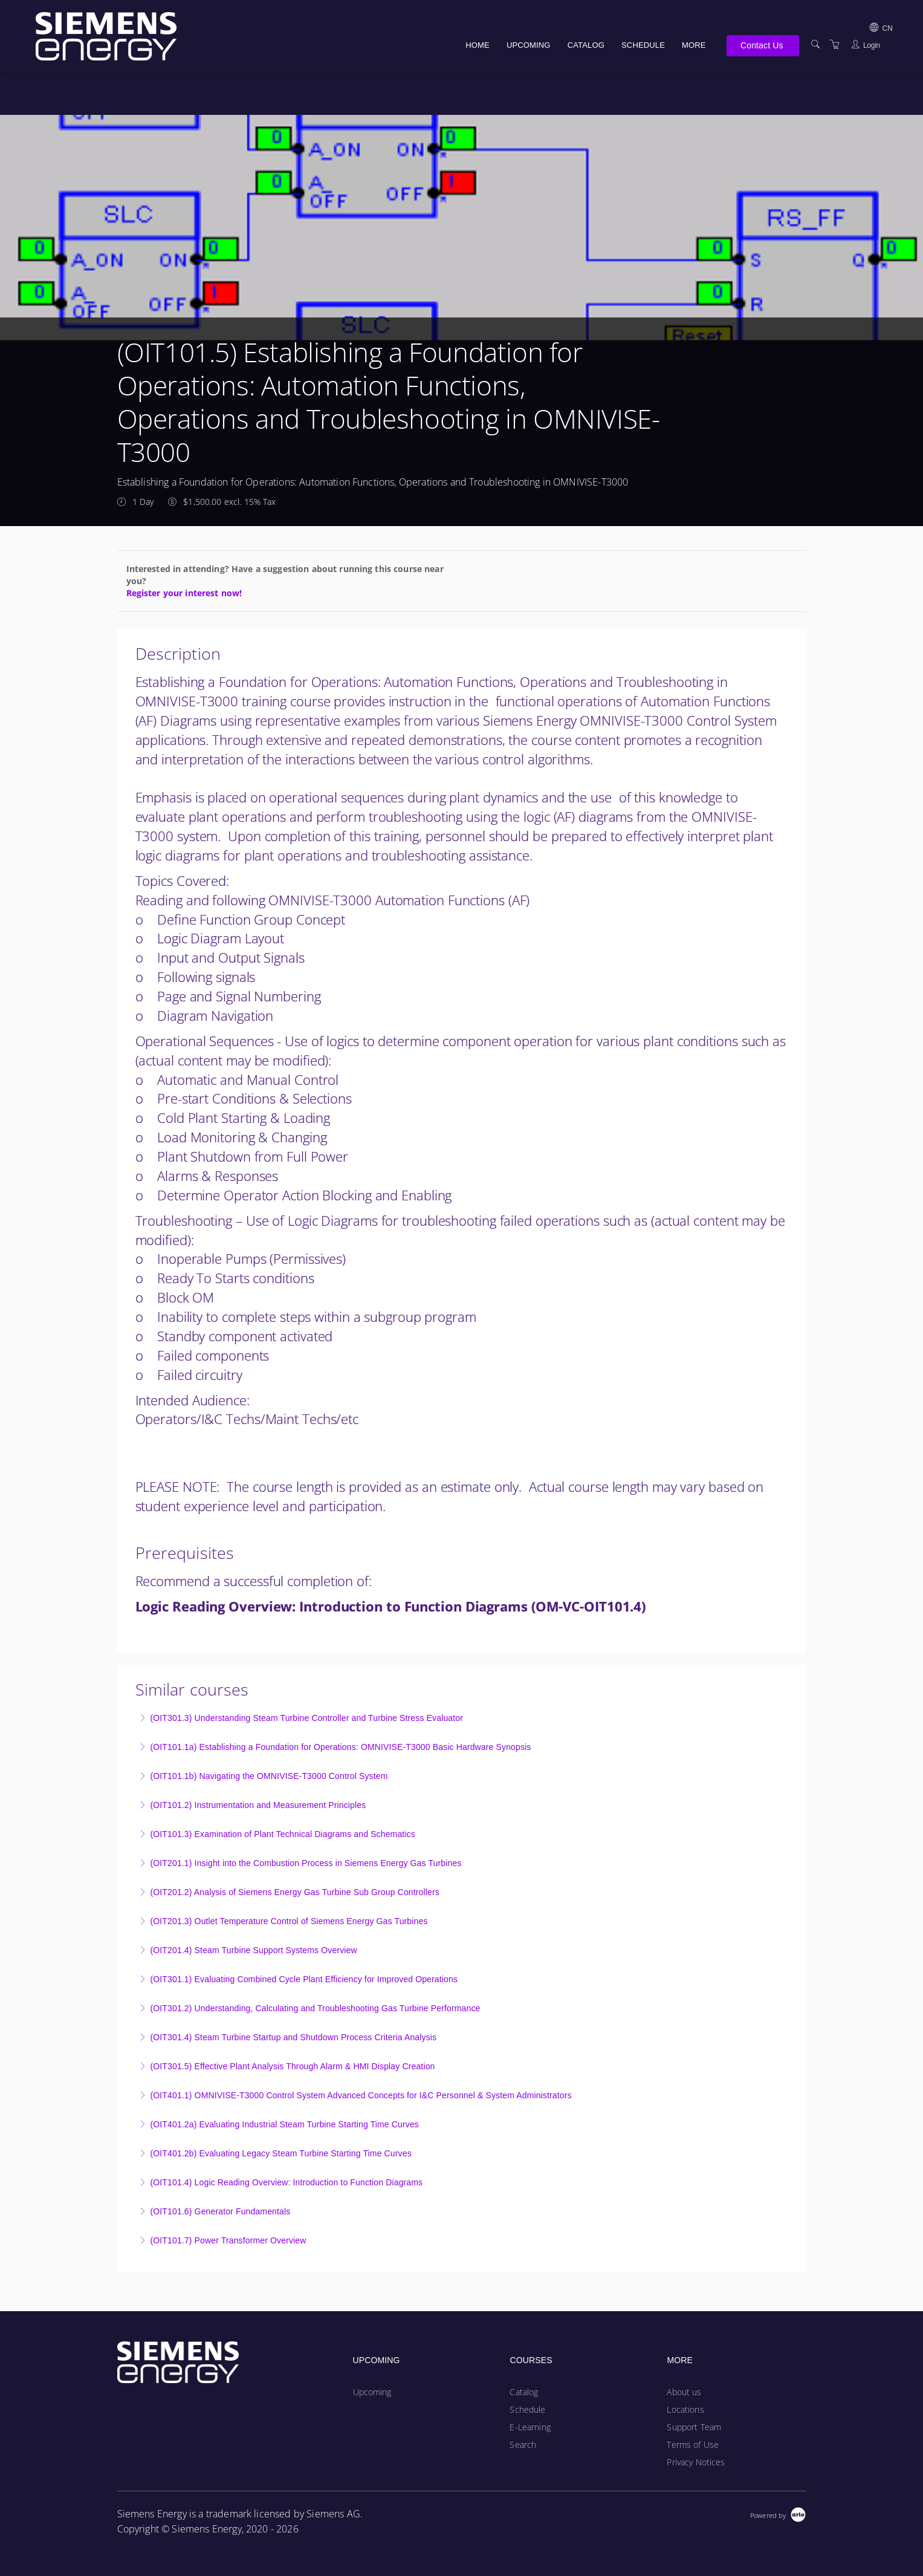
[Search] (815, 44)
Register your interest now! (184, 593)
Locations (685, 2409)
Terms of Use (693, 2444)
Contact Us (761, 45)
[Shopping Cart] (835, 44)
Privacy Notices (696, 2462)
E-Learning (530, 2427)
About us (684, 2392)
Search (523, 2444)
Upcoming (529, 45)
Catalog (586, 45)
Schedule (643, 45)
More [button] (694, 45)
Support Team (694, 2427)
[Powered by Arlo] (778, 2514)
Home (477, 45)
